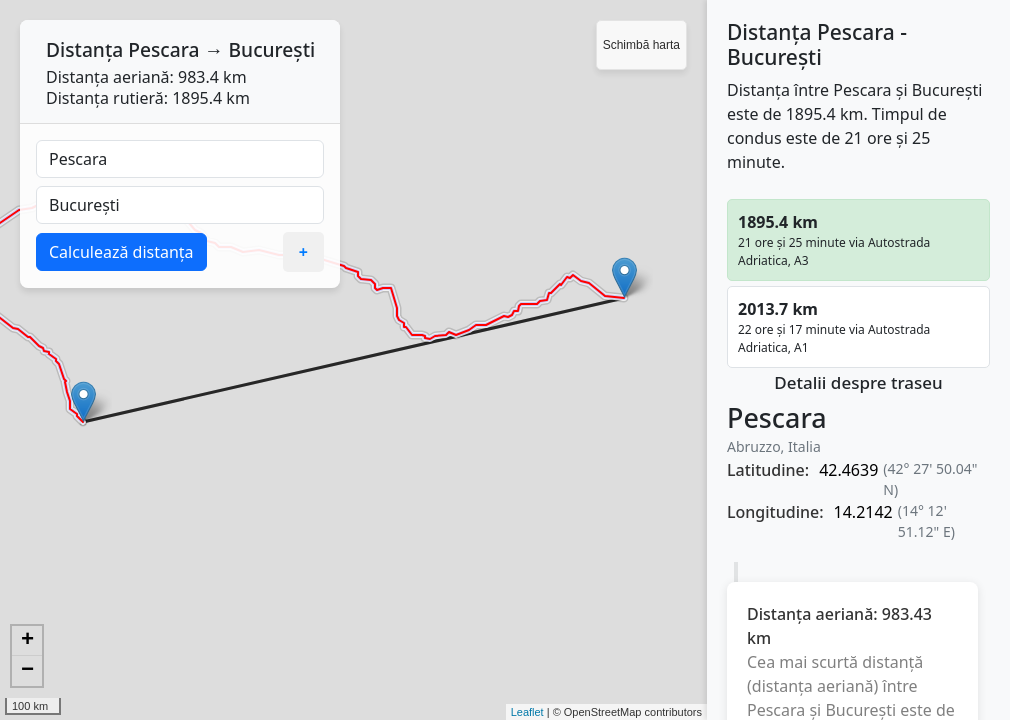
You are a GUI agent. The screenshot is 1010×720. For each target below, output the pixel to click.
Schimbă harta (641, 45)
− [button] (27, 671)
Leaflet (527, 712)
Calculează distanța (121, 252)
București (272, 49)
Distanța (84, 49)
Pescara (163, 49)
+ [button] (27, 641)
